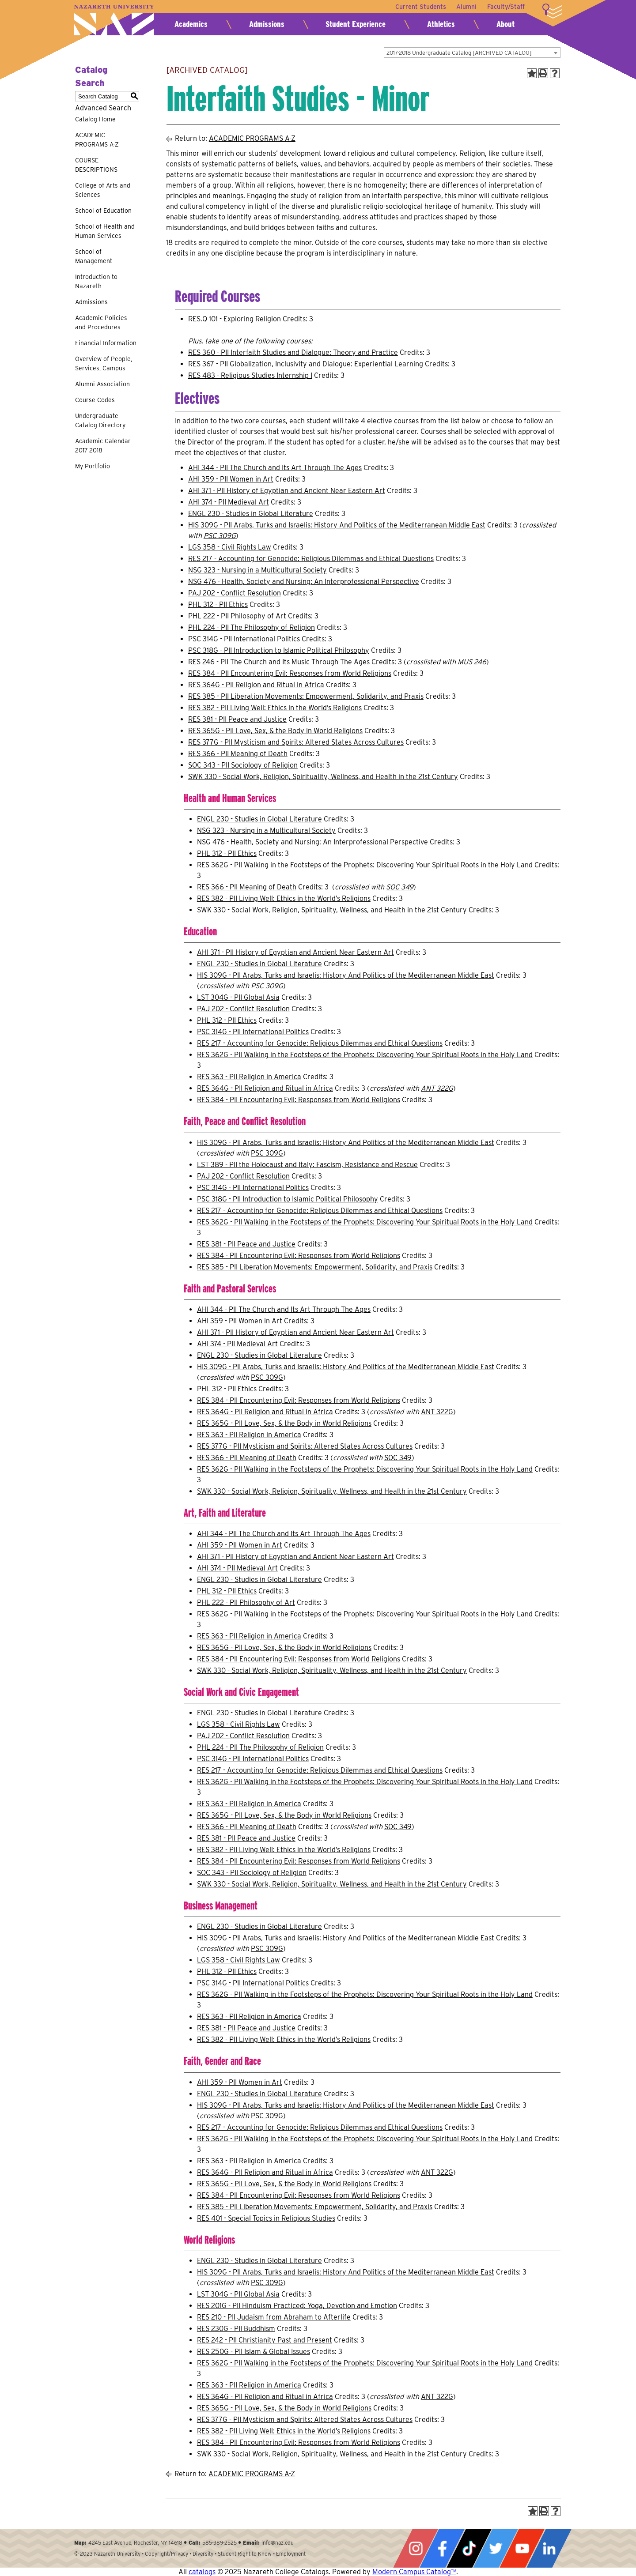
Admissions (266, 24)
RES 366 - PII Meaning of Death (238, 753)
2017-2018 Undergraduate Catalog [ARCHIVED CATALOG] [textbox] (459, 52)
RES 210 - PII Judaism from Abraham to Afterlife (274, 2317)
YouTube (522, 2548)
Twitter (495, 2548)
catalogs (202, 2572)
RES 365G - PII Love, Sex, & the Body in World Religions (275, 731)
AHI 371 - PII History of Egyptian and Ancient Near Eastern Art (286, 490)
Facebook (442, 2548)
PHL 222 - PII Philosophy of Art (237, 616)
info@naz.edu (277, 2542)
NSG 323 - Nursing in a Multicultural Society (257, 570)
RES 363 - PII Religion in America (249, 1077)
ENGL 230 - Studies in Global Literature (250, 513)
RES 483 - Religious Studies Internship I (250, 375)
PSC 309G (220, 535)
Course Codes (95, 399)
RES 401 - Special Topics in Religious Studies (266, 2218)
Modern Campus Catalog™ (414, 2572)
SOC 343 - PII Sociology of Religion (243, 765)
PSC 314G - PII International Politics (244, 639)
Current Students (420, 6)
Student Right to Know (245, 2553)
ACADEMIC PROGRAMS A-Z (97, 140)
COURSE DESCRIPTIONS (96, 165)
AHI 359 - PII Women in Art (230, 479)
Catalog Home (95, 119)
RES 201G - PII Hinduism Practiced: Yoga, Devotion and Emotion (297, 2305)
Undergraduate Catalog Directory (100, 420)
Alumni (466, 6)
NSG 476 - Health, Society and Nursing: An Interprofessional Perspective (303, 581)
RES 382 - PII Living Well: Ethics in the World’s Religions (275, 708)
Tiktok (469, 2548)
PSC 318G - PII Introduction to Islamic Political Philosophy (278, 650)
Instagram (415, 2548)
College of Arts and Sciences (102, 190)
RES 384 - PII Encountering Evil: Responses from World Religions (289, 673)
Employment (291, 2553)
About (505, 24)
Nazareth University (114, 20)
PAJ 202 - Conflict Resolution (234, 593)
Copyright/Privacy (166, 2553)
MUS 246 (472, 662)
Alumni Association (102, 384)
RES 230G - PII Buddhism (236, 2328)
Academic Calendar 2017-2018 (103, 445)
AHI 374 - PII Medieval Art (228, 502)
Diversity (203, 2553)
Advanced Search (103, 108)
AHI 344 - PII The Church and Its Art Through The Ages (275, 467)
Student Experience (356, 24)
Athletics (441, 24)
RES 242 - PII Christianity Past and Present (264, 2340)
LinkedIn (549, 2548)
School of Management (93, 256)
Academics (191, 24)
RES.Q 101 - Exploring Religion (234, 319)
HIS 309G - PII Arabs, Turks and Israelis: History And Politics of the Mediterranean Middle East (336, 525)
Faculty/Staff (506, 6)
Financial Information (105, 342)
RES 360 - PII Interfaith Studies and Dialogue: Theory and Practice (293, 352)
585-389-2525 (219, 2542)
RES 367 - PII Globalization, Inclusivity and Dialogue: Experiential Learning (305, 364)
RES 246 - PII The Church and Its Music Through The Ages (279, 662)
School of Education (103, 210)
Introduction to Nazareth (96, 281)
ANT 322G (437, 1088)
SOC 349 (399, 887)
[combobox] (472, 52)
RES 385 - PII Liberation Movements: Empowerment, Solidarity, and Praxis (306, 696)
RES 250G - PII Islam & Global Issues (253, 2351)
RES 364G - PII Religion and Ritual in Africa (256, 685)
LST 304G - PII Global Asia (238, 997)
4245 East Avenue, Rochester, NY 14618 (135, 2542)
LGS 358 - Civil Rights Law (229, 547)
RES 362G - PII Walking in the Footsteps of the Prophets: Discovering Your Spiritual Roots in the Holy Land (365, 865)
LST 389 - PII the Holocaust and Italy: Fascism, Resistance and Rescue (307, 1164)
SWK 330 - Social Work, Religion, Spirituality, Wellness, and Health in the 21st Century (323, 776)
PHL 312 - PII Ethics (218, 604)
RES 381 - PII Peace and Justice (237, 719)
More (552, 11)
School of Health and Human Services (105, 231)
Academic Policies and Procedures (101, 322)
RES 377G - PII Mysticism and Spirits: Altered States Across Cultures (296, 742)
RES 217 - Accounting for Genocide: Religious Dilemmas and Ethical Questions (311, 558)
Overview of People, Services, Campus (103, 363)
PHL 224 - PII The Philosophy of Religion (251, 627)
